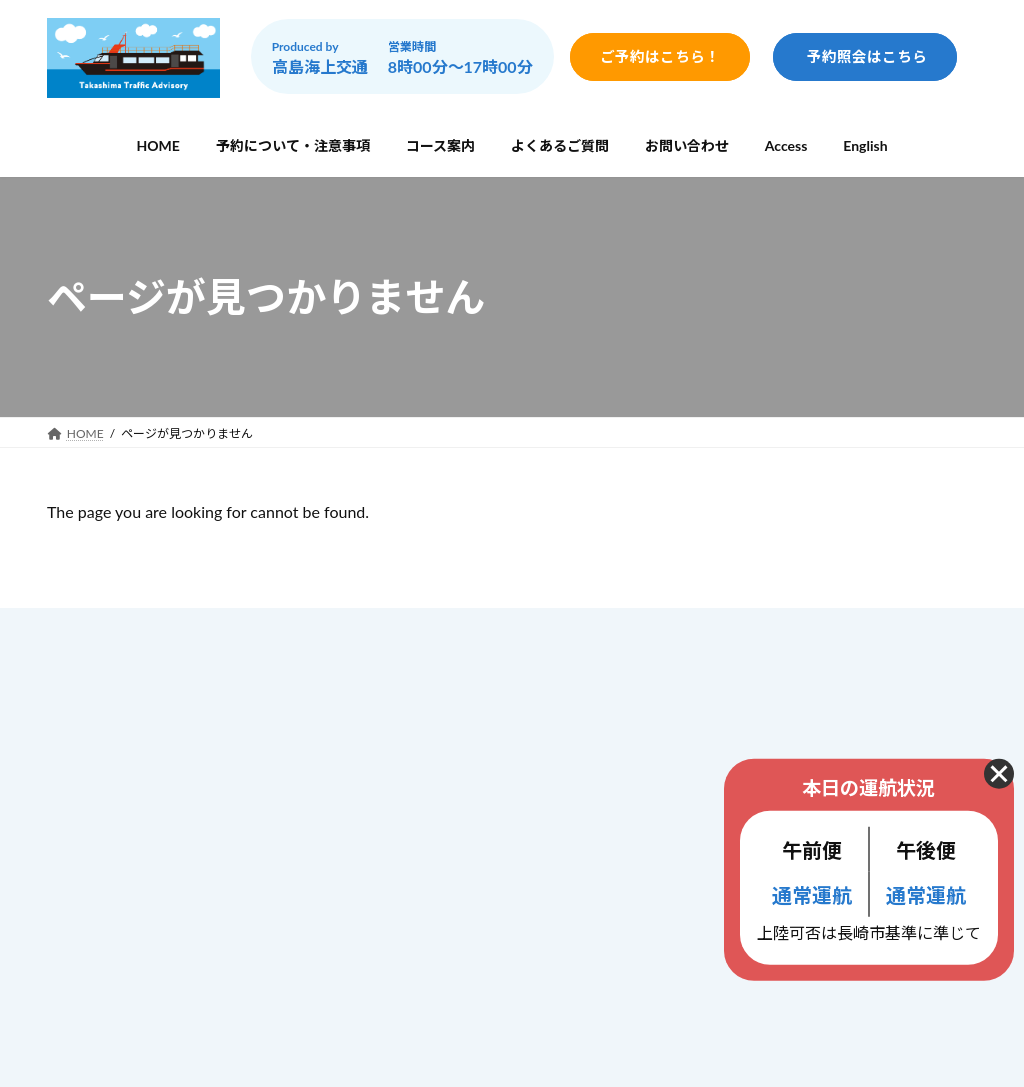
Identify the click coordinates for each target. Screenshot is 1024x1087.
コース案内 (415, 762)
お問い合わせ (423, 846)
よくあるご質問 (430, 804)
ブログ (402, 926)
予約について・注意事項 (458, 719)
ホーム (402, 677)
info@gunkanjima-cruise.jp (195, 887)
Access (403, 885)
